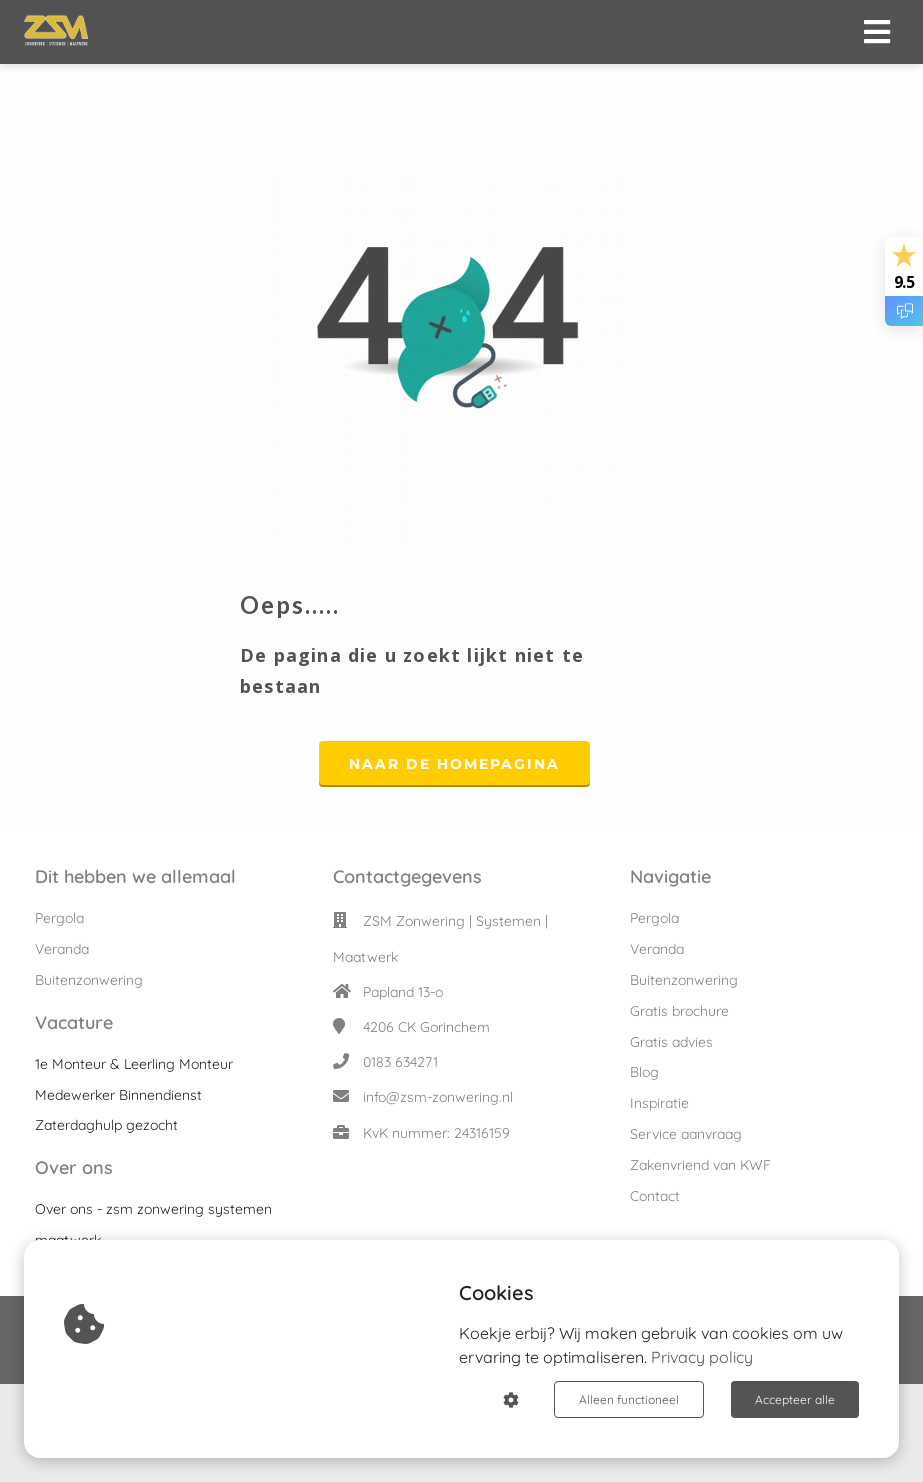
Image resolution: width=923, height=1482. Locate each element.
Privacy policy (702, 1357)
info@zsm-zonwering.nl (438, 1097)
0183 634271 (400, 1062)
